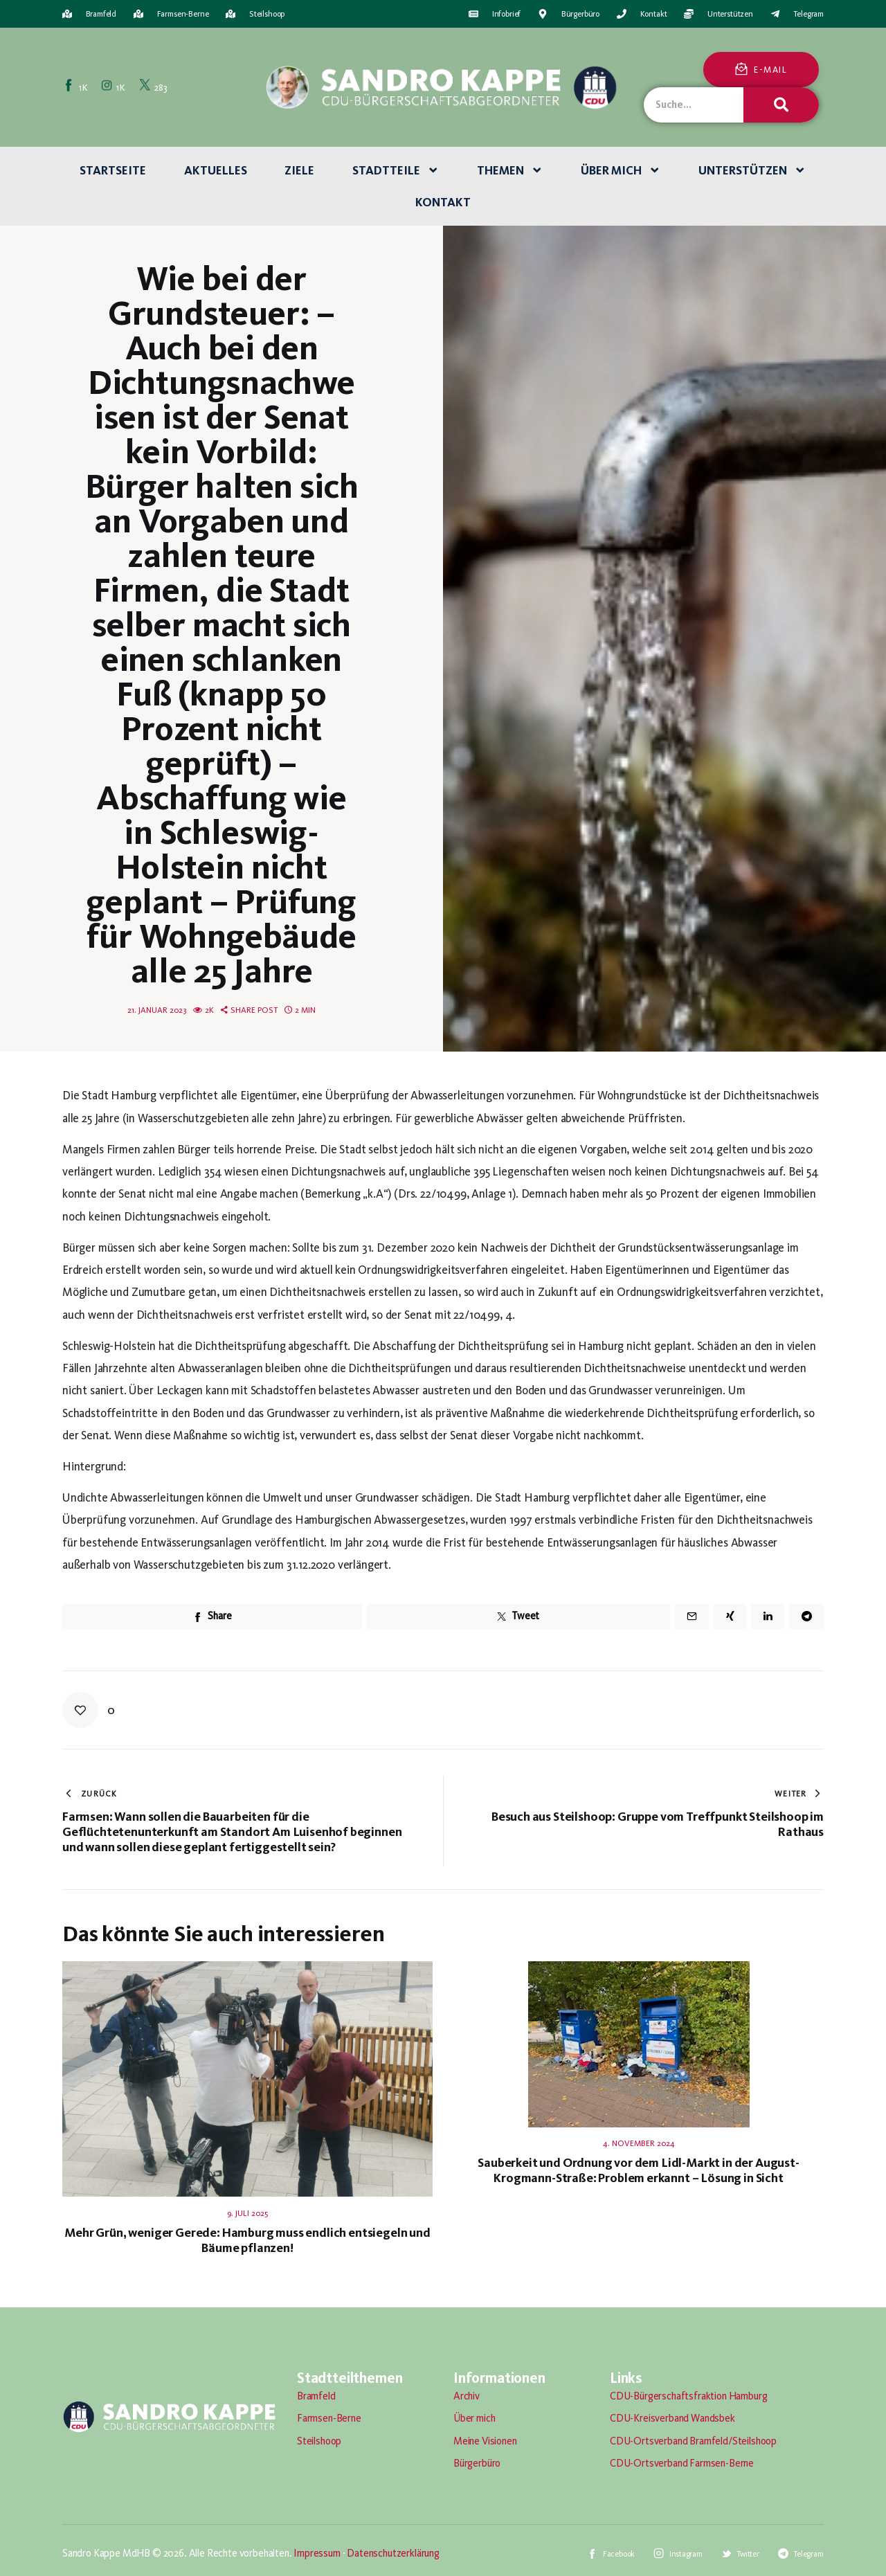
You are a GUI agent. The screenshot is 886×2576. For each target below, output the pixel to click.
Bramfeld (316, 2396)
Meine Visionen (485, 2441)
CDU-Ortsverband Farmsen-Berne (682, 2463)
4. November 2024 (639, 2143)
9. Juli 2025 (247, 2213)
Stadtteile (396, 170)
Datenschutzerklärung (393, 2553)
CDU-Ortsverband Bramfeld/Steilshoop (693, 2441)
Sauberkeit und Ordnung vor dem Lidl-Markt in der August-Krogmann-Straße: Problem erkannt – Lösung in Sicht (638, 2170)
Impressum (316, 2553)
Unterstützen (752, 170)
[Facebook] (76, 86)
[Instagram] (114, 86)
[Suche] (780, 105)
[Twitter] (154, 86)
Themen (510, 170)
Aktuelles (215, 170)
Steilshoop (319, 2441)
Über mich (621, 170)
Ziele (299, 170)
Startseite (113, 170)
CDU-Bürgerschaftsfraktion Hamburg (688, 2396)
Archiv (466, 2396)
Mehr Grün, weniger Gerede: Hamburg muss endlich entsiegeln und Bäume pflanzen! (247, 2240)
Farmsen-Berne (329, 2418)
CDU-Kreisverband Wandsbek (672, 2418)
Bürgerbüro (476, 2463)
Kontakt (443, 202)
